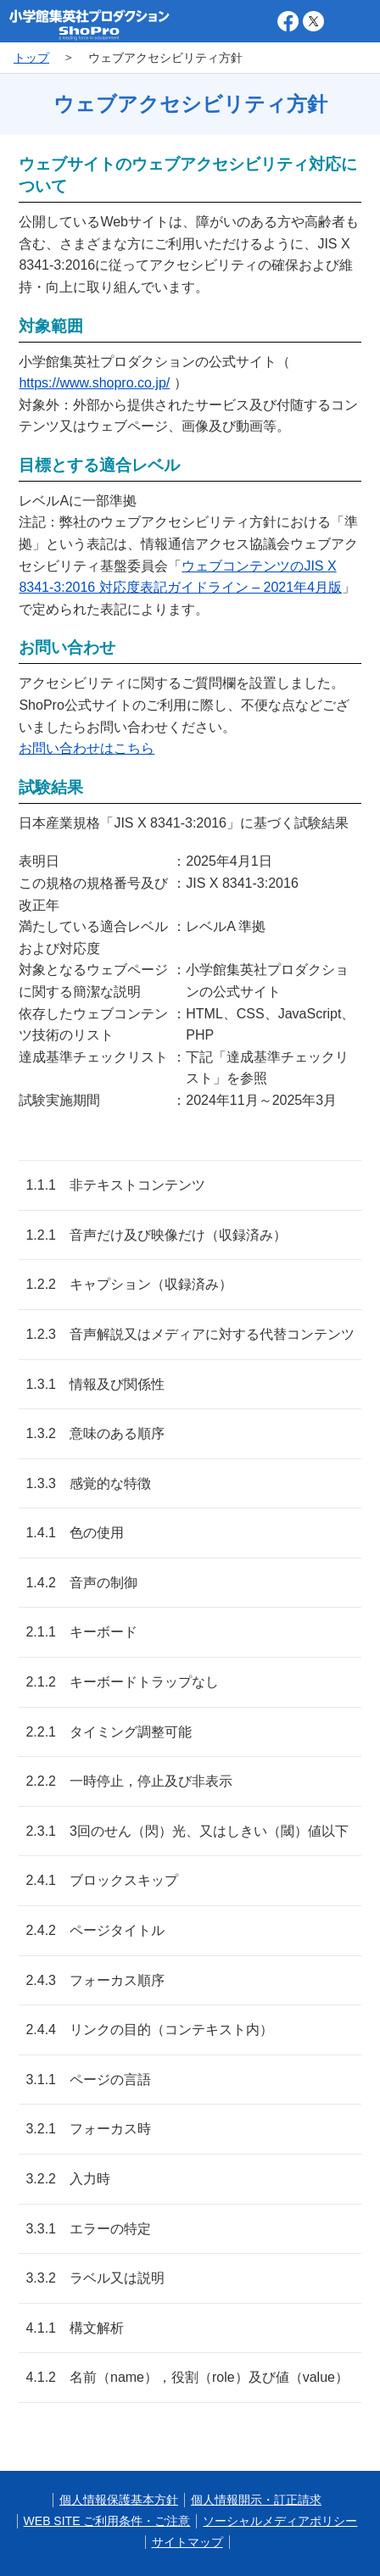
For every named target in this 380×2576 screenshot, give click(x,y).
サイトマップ (187, 2542)
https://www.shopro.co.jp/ (94, 383)
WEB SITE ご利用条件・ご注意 (107, 2521)
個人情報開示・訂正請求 (256, 2499)
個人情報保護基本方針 (118, 2499)
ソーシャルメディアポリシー (280, 2521)
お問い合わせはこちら (86, 748)
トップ (31, 58)
